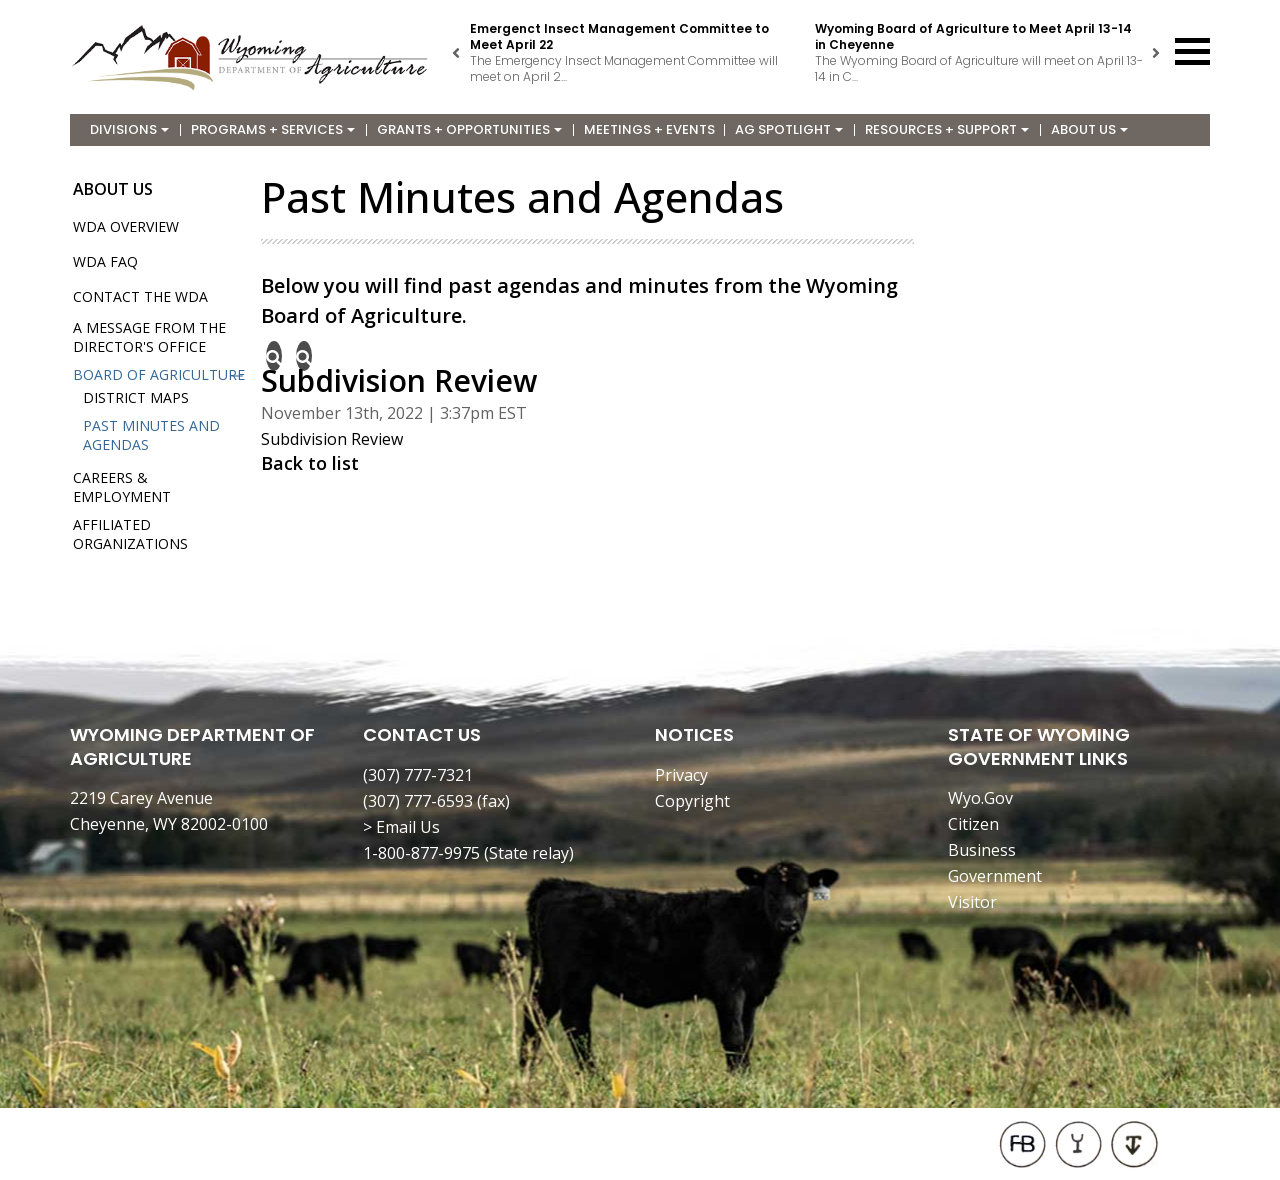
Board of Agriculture (159, 374)
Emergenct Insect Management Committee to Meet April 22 (619, 36)
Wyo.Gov (980, 798)
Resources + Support (947, 129)
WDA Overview (126, 226)
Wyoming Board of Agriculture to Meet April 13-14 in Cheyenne (973, 36)
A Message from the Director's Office (149, 337)
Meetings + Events (649, 129)
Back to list (310, 463)
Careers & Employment (122, 487)
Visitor (972, 902)
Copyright (692, 801)
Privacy (681, 775)
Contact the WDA (140, 296)
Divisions (129, 129)
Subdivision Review (332, 439)
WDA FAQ (105, 261)
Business (982, 850)
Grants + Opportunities (469, 129)
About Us (1089, 129)
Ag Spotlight (789, 129)
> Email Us (401, 827)
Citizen (973, 824)
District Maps (136, 397)
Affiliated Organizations (130, 534)
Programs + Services (273, 129)
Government (995, 876)
